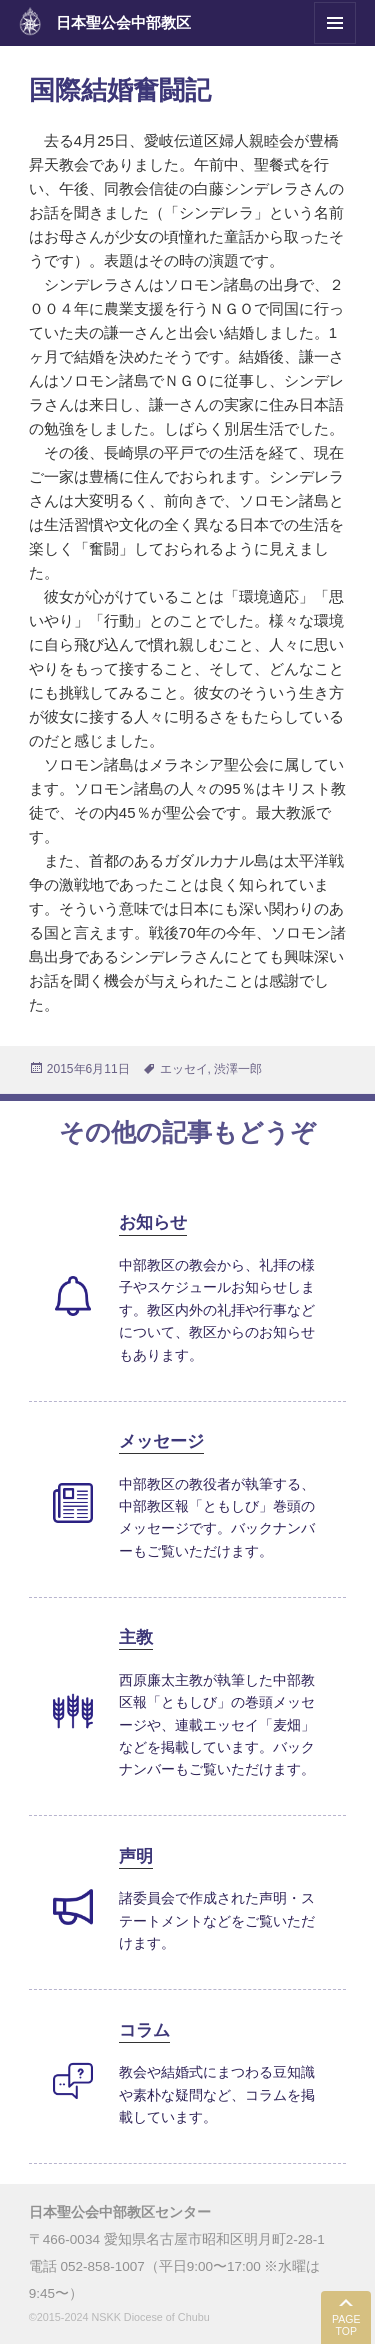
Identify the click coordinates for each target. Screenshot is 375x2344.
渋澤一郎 (238, 1069)
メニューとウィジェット (335, 43)
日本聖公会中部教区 (123, 22)
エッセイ (184, 1069)
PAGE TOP (346, 2325)
